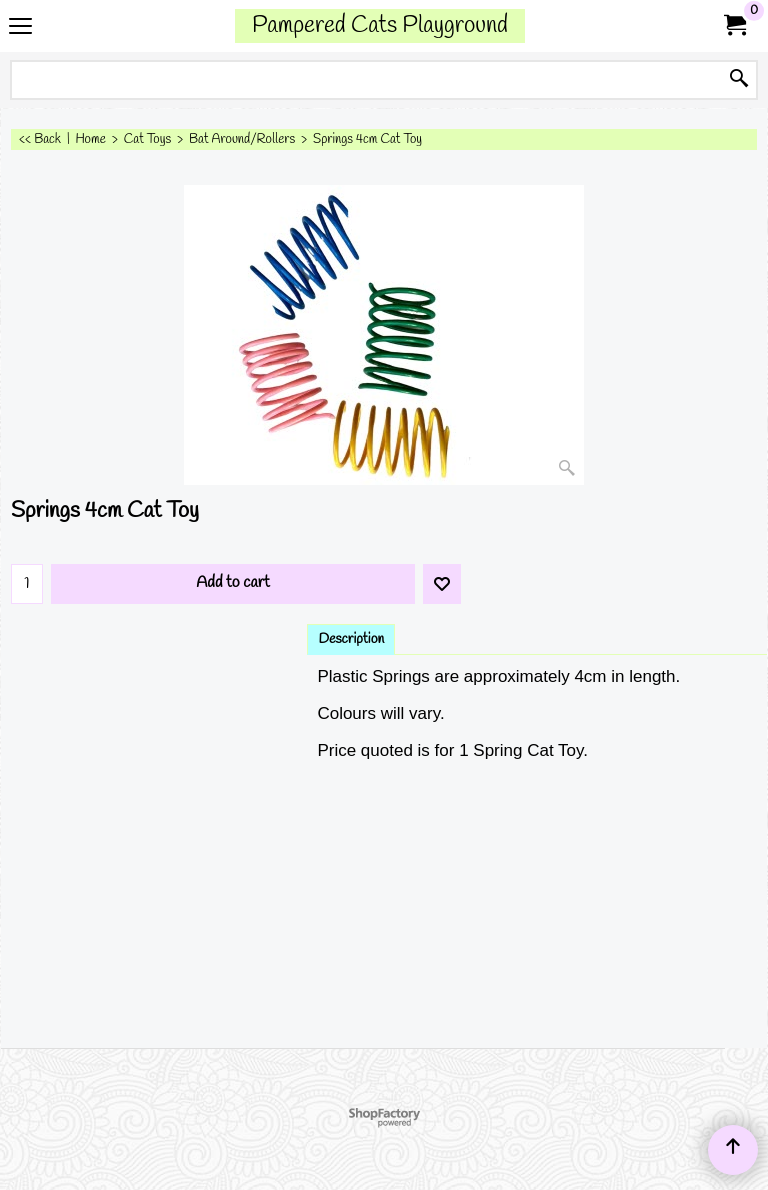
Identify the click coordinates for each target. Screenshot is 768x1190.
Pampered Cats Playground (380, 25)
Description (351, 639)
